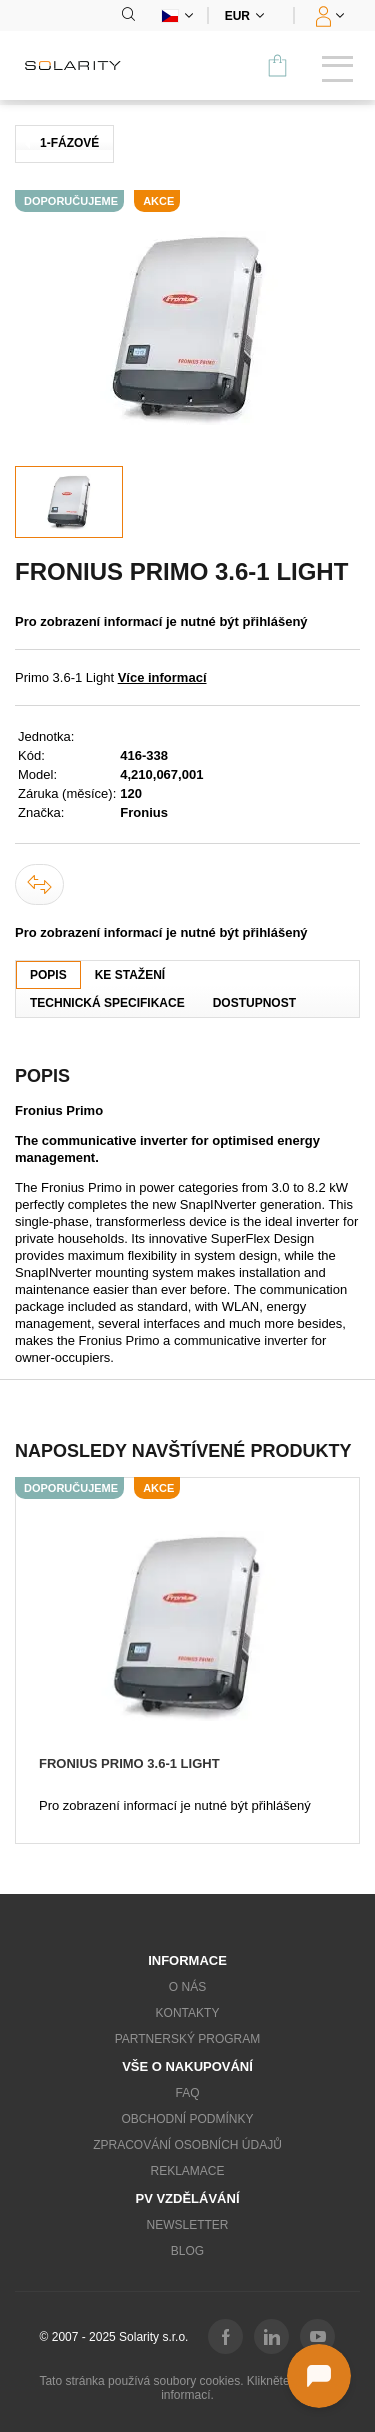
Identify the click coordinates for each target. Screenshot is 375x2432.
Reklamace (187, 2171)
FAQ (187, 2093)
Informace (187, 1960)
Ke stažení (130, 975)
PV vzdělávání (187, 2198)
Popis (48, 975)
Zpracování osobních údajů (187, 2145)
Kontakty (188, 2013)
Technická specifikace (107, 1003)
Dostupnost (254, 1003)
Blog (187, 2251)
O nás (187, 1987)
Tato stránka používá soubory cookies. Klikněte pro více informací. (187, 2388)
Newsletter (187, 2225)
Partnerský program (188, 2039)
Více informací (162, 677)
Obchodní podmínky (187, 2119)
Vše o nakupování (187, 2066)
